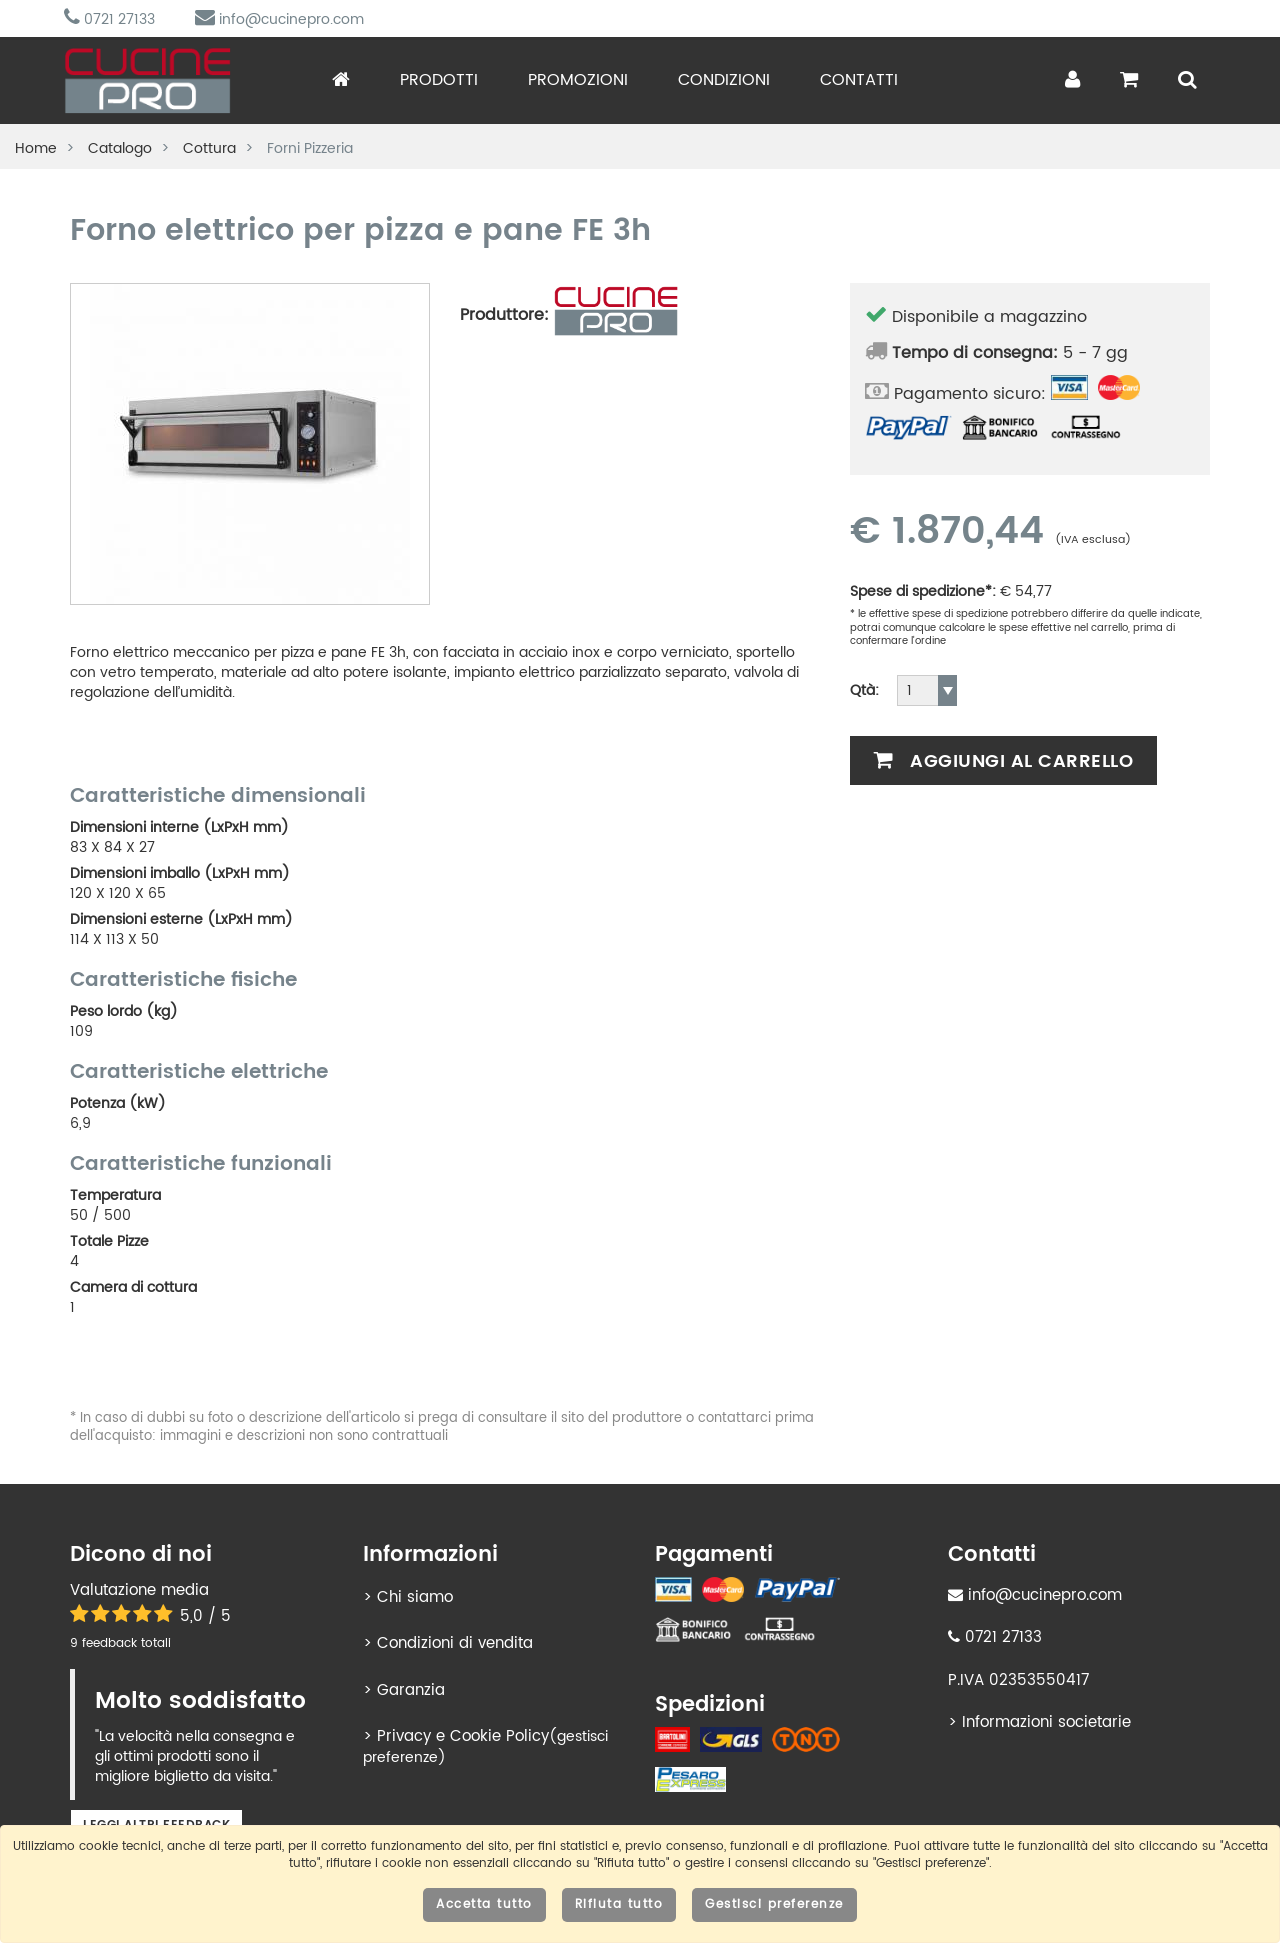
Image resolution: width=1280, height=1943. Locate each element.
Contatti (859, 80)
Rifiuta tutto (619, 1904)
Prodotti (439, 80)
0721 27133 (109, 19)
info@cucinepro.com (279, 19)
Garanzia (411, 1690)
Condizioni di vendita (455, 1643)
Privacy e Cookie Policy (463, 1736)
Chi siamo (415, 1597)
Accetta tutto (484, 1904)
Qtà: (864, 691)
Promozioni (578, 80)
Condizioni (724, 80)
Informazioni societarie (1046, 1722)
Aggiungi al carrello (1003, 761)
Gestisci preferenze (774, 1904)
